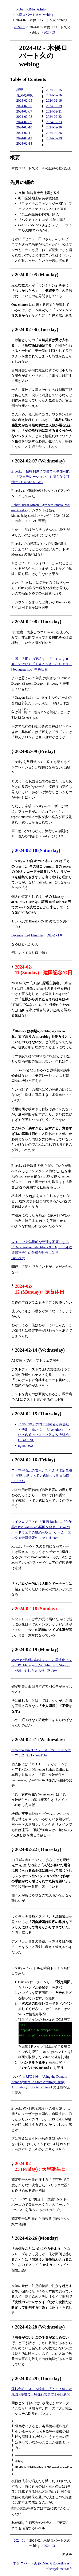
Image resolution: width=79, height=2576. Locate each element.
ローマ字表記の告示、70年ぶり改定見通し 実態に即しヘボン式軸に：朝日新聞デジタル (41, 1476)
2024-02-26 (54, 127)
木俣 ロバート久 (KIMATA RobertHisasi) (42, 2564)
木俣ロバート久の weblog (34, 15)
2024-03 (49, 32)
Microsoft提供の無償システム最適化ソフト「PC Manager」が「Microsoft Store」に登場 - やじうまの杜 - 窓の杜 (41, 1666)
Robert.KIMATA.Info (31, 9)
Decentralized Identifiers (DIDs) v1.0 (36, 936)
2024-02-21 (54, 111)
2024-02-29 (54, 138)
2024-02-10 (24, 127)
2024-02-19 (54, 106)
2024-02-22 (54, 116)
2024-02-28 (54, 133)
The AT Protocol (41, 2087)
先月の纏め (24, 95)
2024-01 (19, 27)
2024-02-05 (24, 100)
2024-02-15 (54, 90)
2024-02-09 (24, 122)
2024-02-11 (24, 133)
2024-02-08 (24, 116)
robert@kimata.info (59, 2570)
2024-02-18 (54, 100)
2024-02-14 (24, 143)
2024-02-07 (24, 111)
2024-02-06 (24, 106)
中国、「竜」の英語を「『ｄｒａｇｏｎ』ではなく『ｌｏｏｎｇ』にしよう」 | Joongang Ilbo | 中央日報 (41, 664)
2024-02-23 (54, 122)
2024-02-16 (54, 95)
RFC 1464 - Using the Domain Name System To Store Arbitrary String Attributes (39, 2082)
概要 (19, 90)
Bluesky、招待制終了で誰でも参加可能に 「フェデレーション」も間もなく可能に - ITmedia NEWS (40, 477)
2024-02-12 (24, 138)
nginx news (25, 1446)
